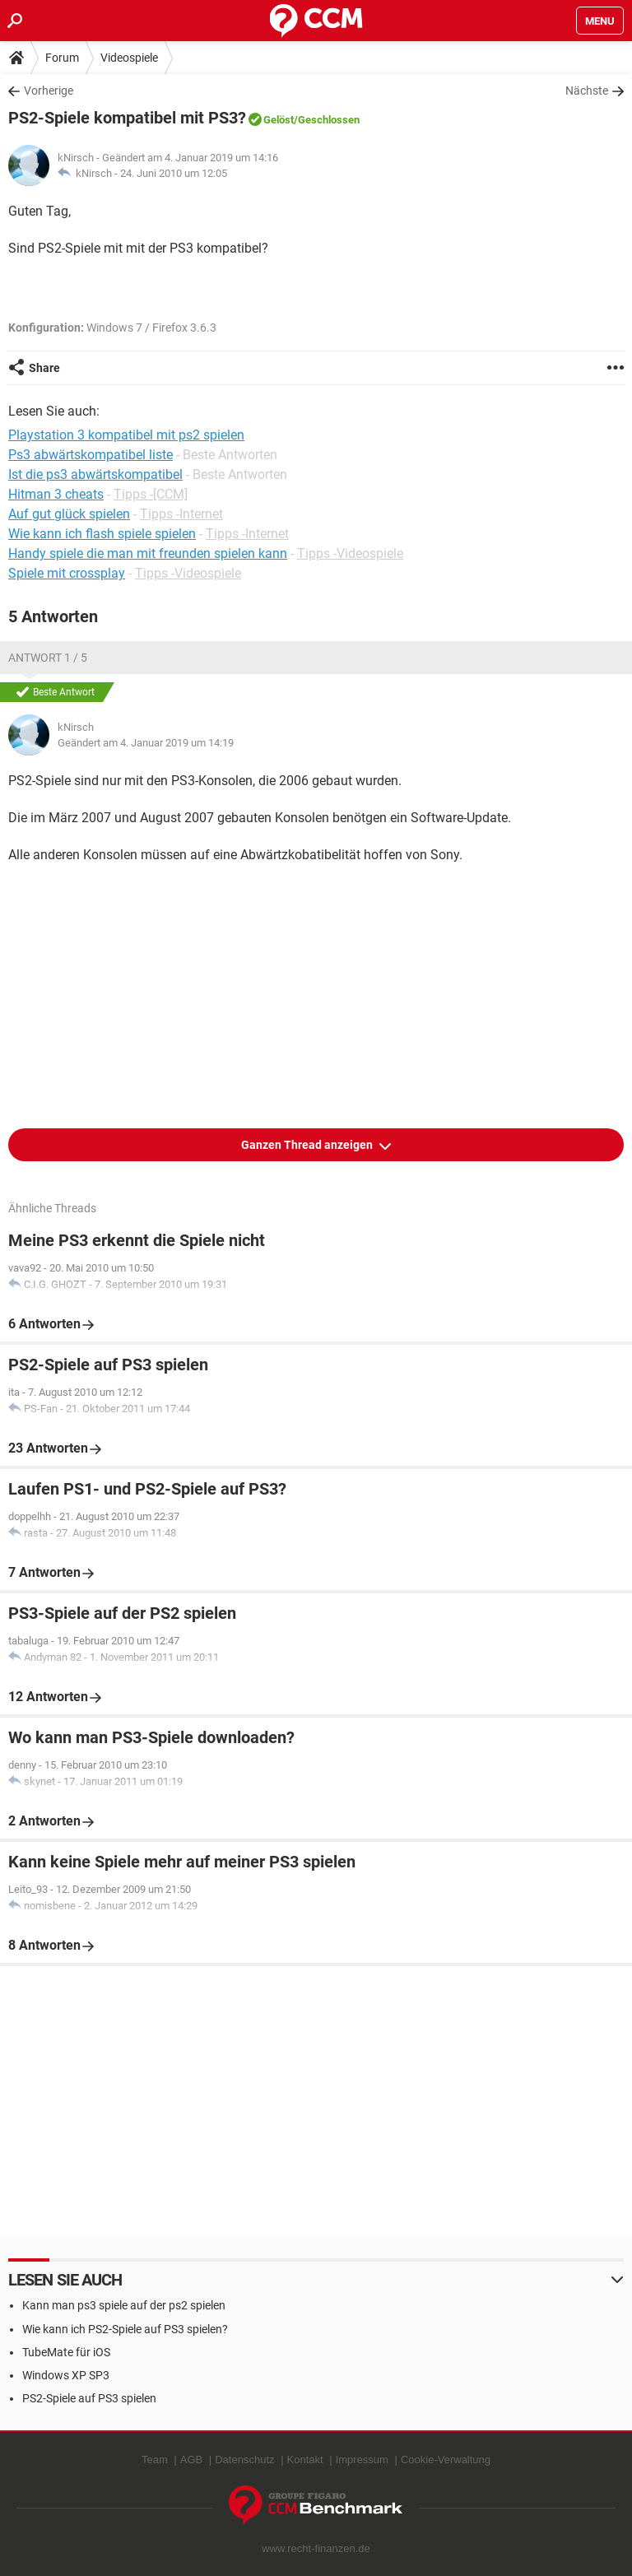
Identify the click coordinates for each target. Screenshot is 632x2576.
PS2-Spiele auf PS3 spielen (89, 2398)
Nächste (586, 90)
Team (155, 2459)
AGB (191, 2459)
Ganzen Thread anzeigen (308, 1144)
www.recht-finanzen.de (316, 2548)
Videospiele (129, 57)
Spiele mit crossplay (66, 573)
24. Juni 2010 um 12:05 (173, 173)
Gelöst (278, 120)
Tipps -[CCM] (151, 494)
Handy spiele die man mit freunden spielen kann (147, 553)
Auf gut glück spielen (69, 514)
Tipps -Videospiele (350, 553)
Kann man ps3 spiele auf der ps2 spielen (123, 2305)
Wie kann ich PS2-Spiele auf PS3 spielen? (125, 2329)
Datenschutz (244, 2459)
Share (44, 367)
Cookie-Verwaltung (445, 2459)
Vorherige (48, 90)
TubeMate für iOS (66, 2352)
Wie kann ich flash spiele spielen (102, 534)
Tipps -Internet (181, 514)
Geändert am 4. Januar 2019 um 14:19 (146, 743)
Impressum (362, 2459)
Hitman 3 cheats (56, 494)
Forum (62, 57)
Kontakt (305, 2459)
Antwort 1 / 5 (47, 657)
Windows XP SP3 (65, 2375)
